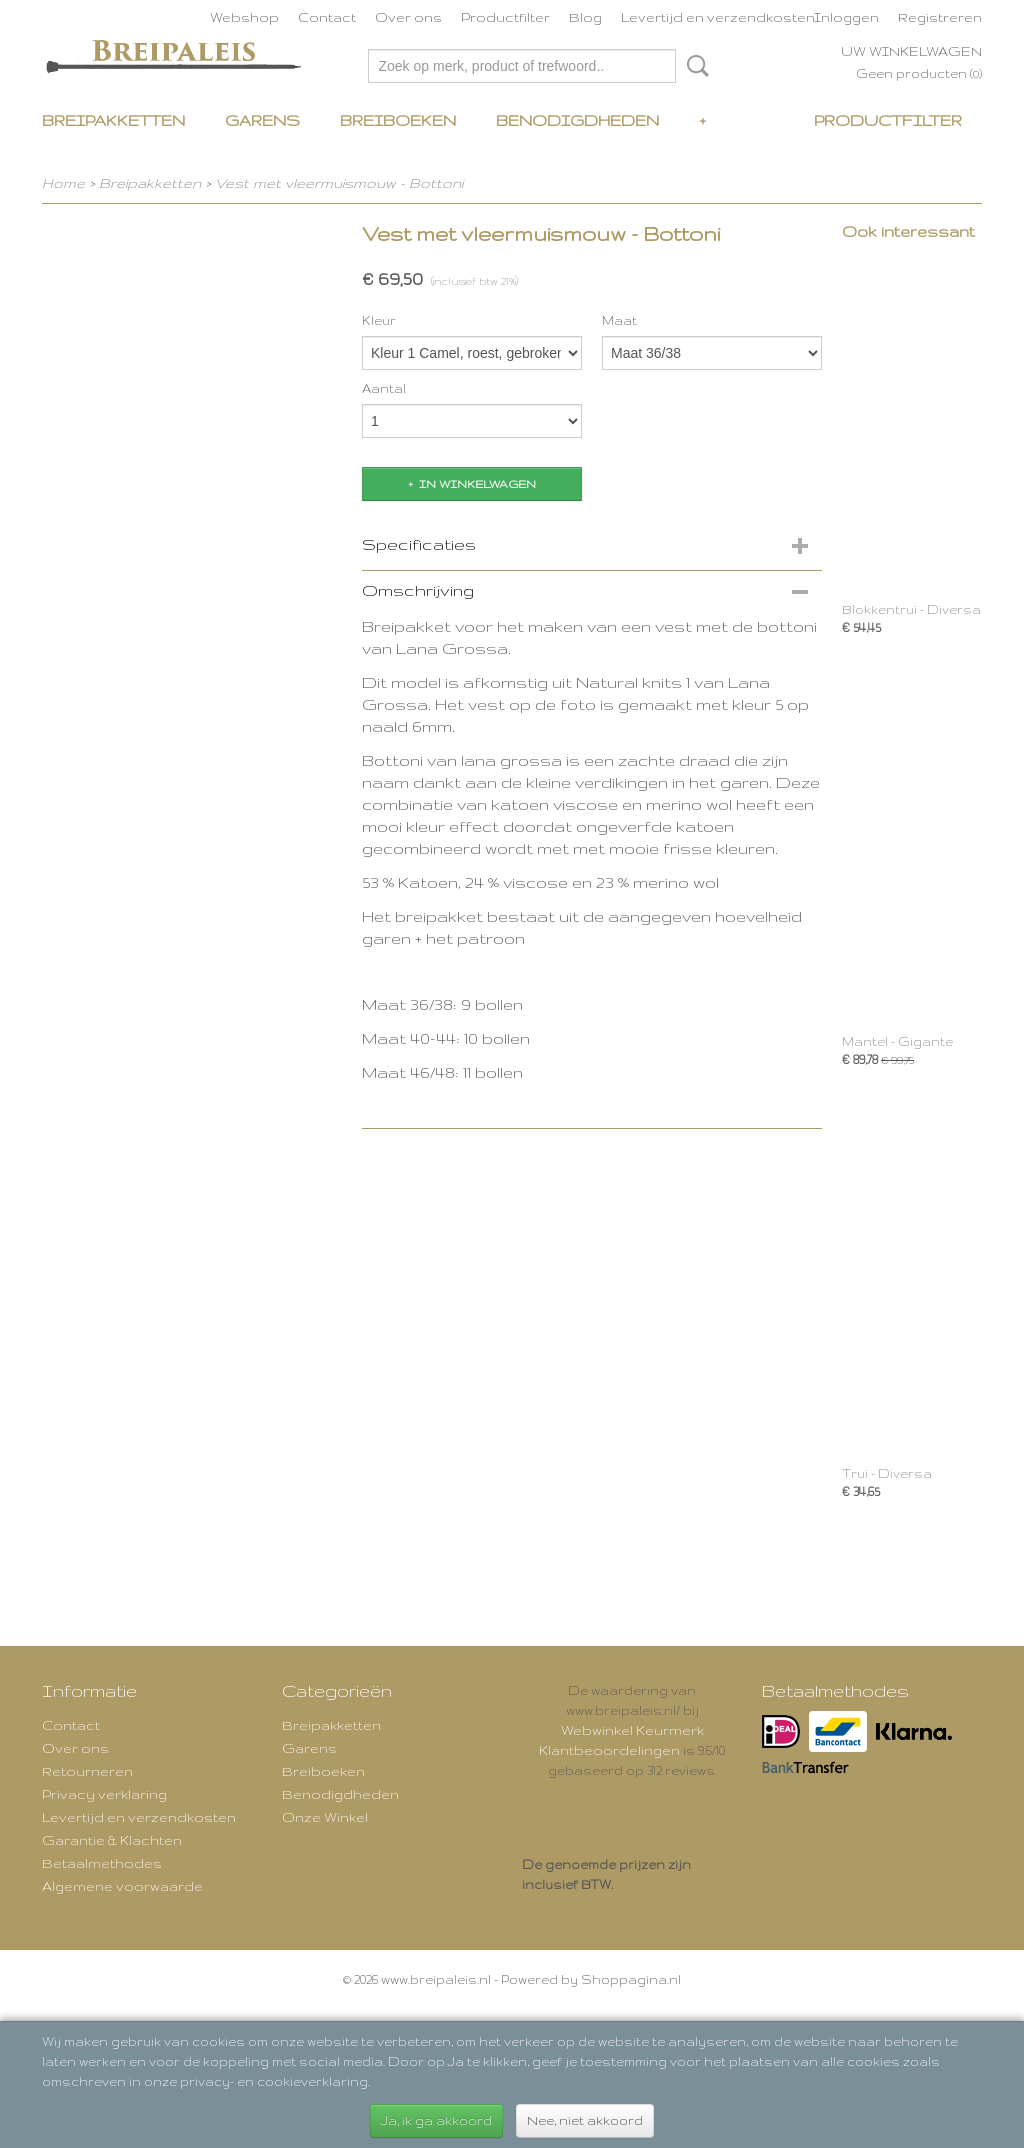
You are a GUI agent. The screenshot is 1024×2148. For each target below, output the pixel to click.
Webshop (244, 17)
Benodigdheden (577, 120)
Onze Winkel (325, 1817)
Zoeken (694, 66)
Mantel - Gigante (897, 1041)
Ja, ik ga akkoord (436, 2120)
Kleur (379, 320)
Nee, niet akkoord (585, 2120)
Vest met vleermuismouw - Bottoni (339, 183)
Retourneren (87, 1771)
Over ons (408, 17)
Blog (585, 17)
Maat (619, 320)
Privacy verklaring (104, 1794)
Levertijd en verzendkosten (718, 17)
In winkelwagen (477, 484)
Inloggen (846, 17)
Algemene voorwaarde (122, 1886)
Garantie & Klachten (112, 1840)
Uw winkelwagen (911, 51)
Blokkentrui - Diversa (911, 609)
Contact (327, 17)
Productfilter (505, 17)
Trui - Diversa (887, 1473)
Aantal (384, 388)
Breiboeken (398, 120)
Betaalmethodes (102, 1863)
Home (63, 183)
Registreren (940, 17)
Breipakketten (113, 120)
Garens (262, 120)
